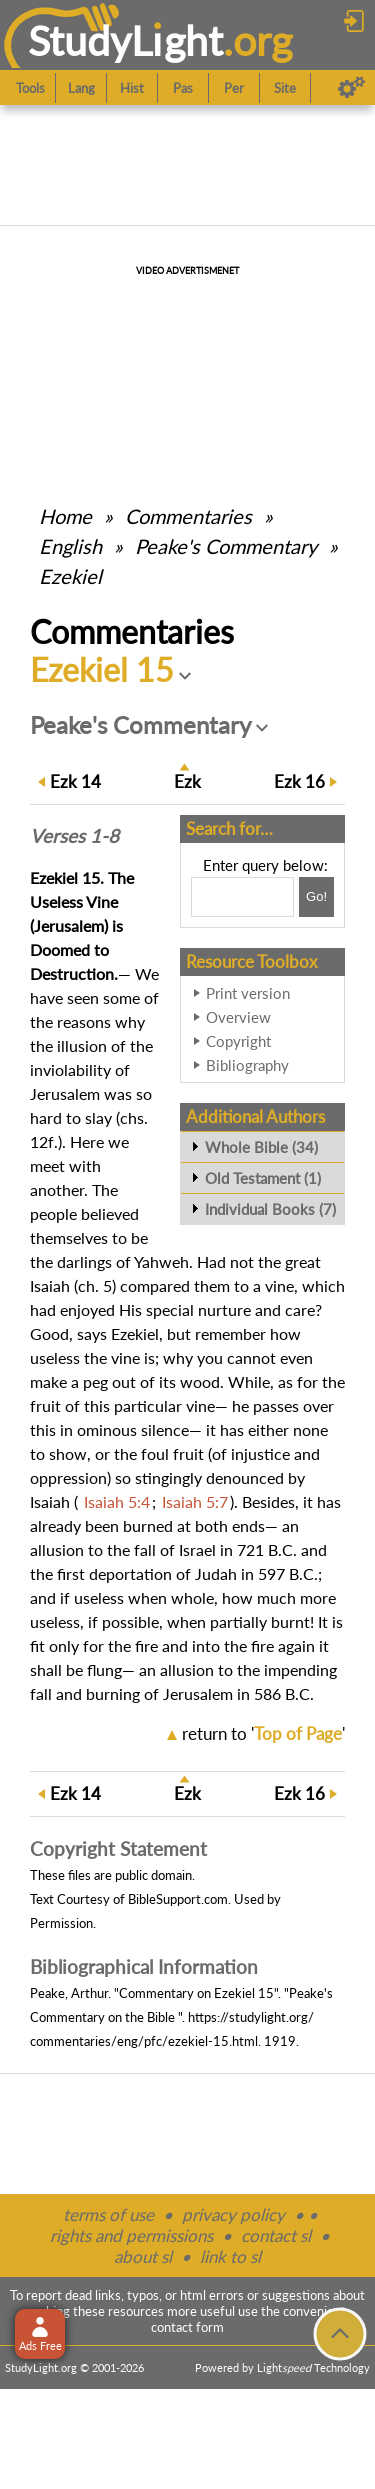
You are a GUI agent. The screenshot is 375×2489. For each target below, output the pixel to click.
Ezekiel (70, 576)
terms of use (108, 2214)
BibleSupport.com (178, 1899)
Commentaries (188, 516)
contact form (187, 2327)
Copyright (238, 1041)
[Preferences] (351, 88)
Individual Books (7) (270, 1209)
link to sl (230, 2256)
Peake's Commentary (226, 546)
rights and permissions (131, 2235)
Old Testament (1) (263, 1178)
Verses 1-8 (74, 836)
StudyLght (125, 40)
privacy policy (233, 2214)
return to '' (263, 1733)
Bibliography (247, 1065)
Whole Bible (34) (261, 1147)
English (70, 546)
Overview (238, 1017)
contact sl (276, 2235)
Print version (248, 993)
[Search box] (242, 897)
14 (75, 781)
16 (299, 781)
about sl (143, 2256)
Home (65, 516)
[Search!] (316, 897)
